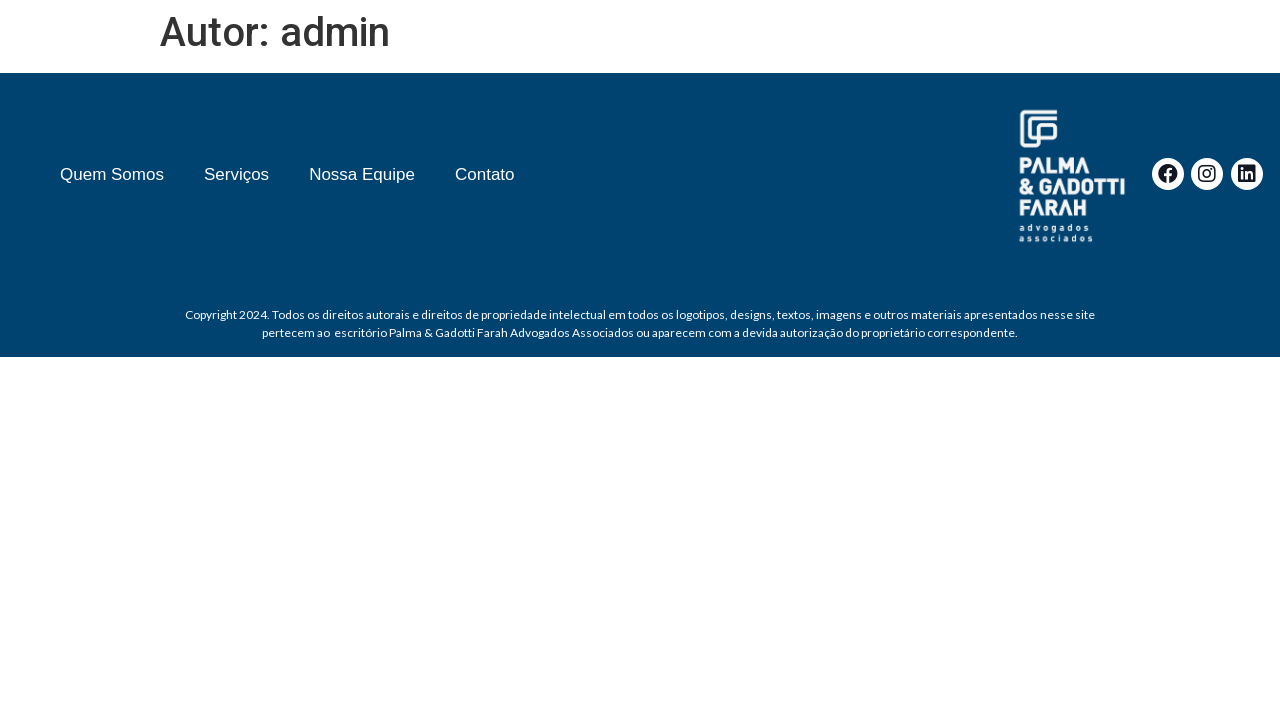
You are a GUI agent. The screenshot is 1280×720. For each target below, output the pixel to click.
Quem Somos (112, 174)
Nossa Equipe (362, 174)
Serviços (236, 174)
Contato (485, 174)
